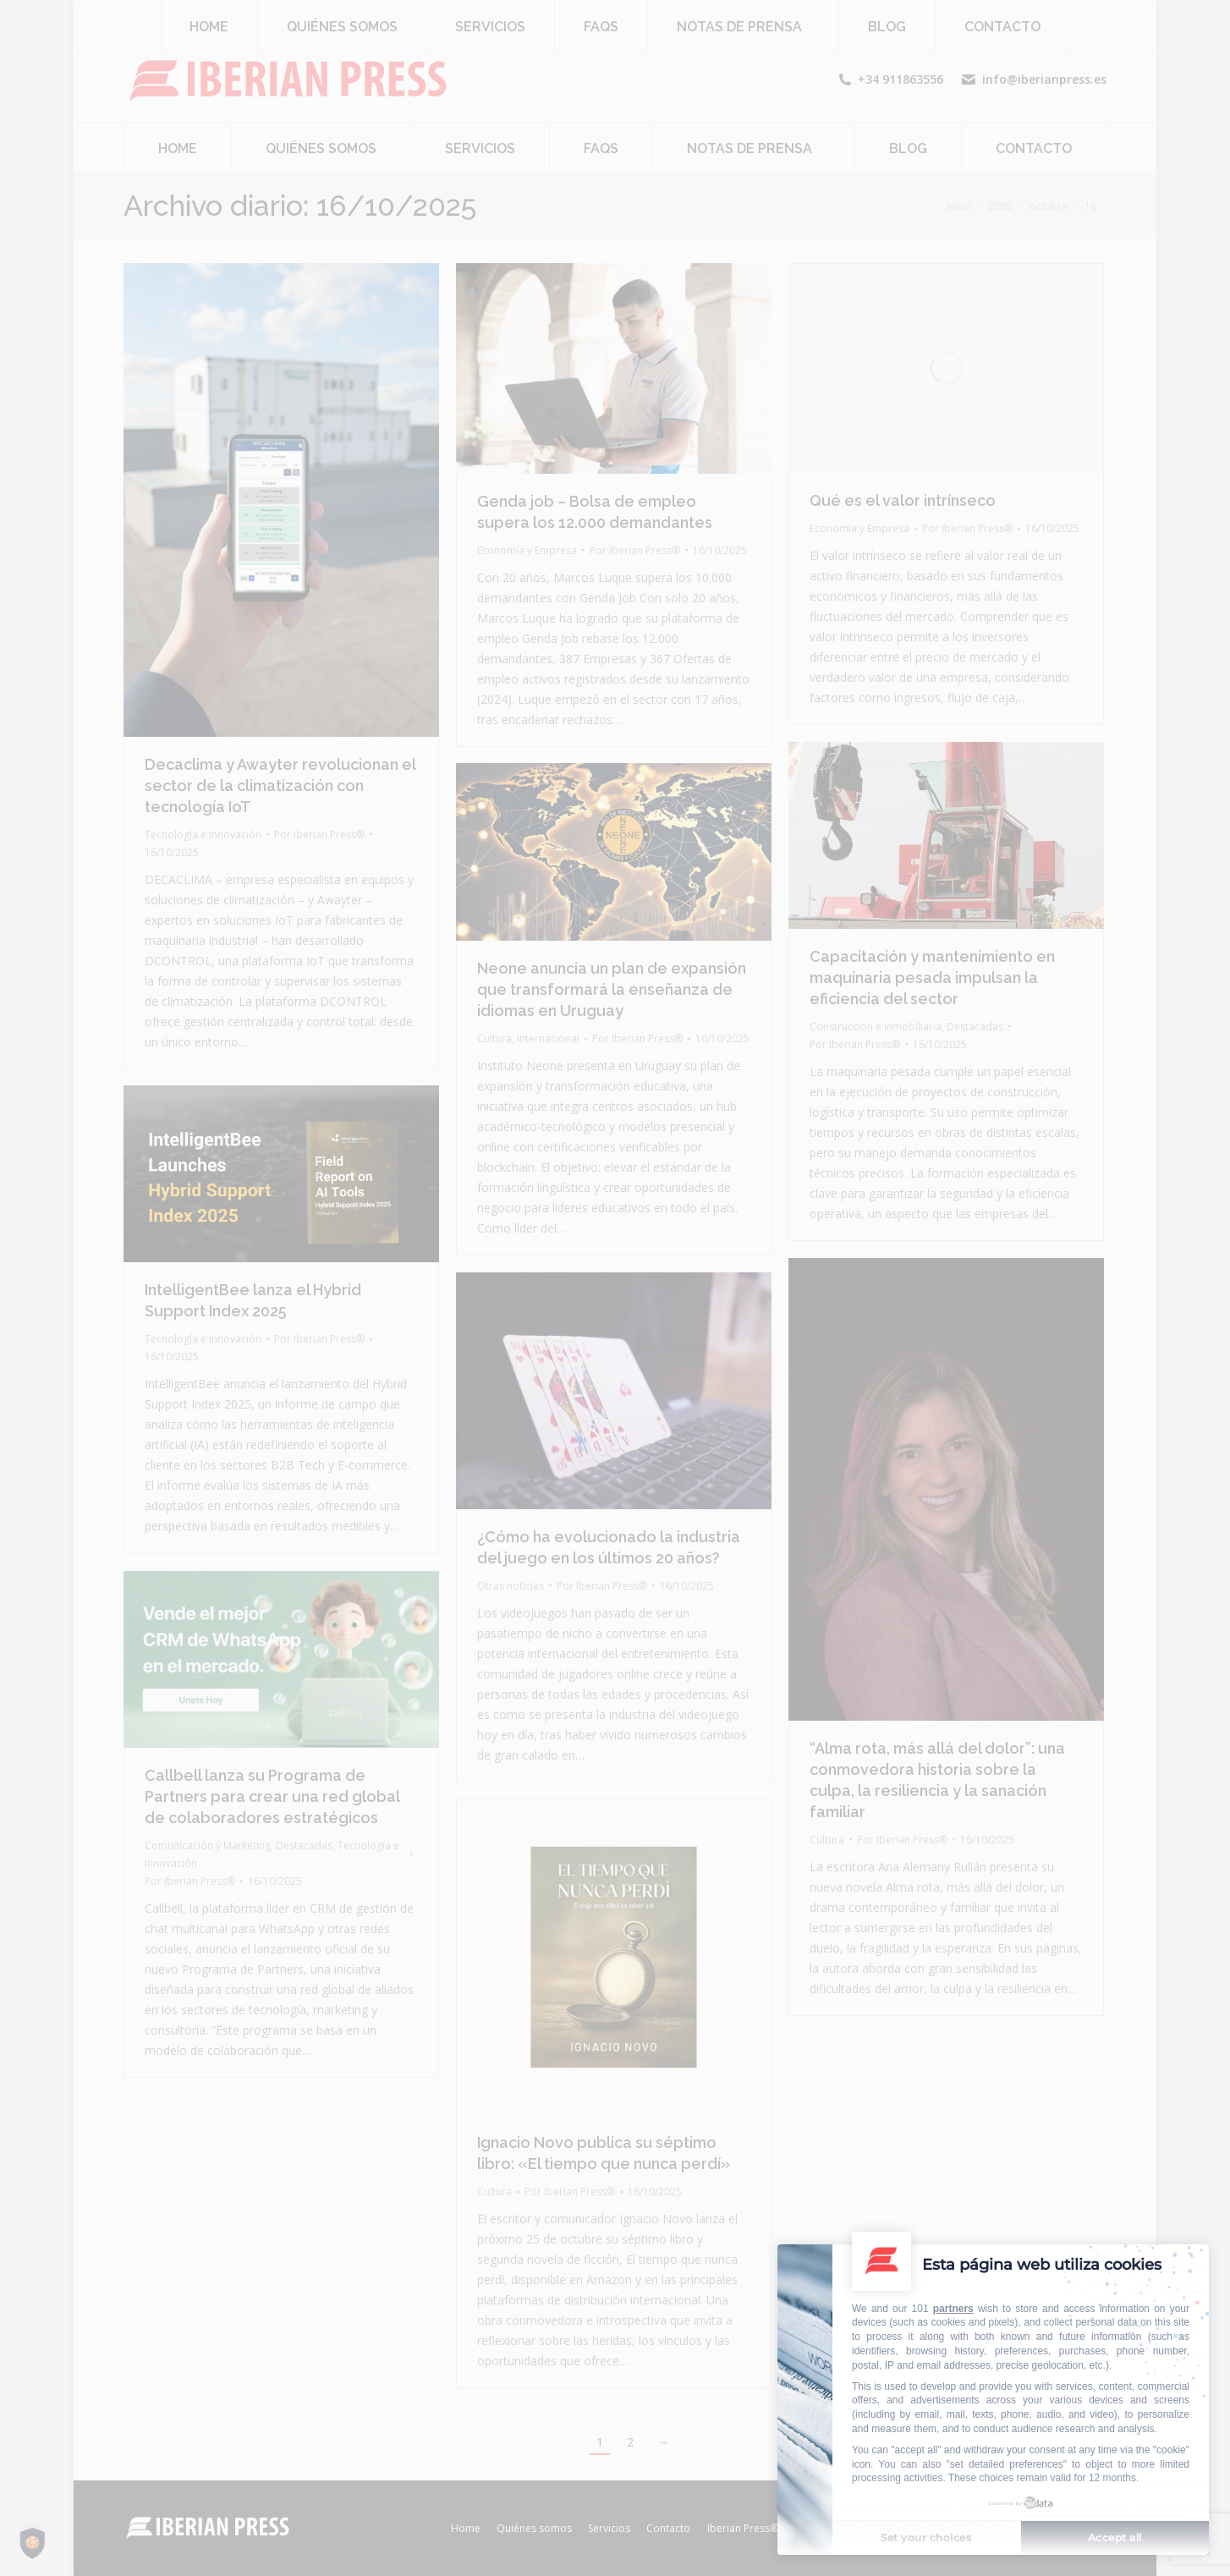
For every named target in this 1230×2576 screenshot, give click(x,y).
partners (953, 2309)
